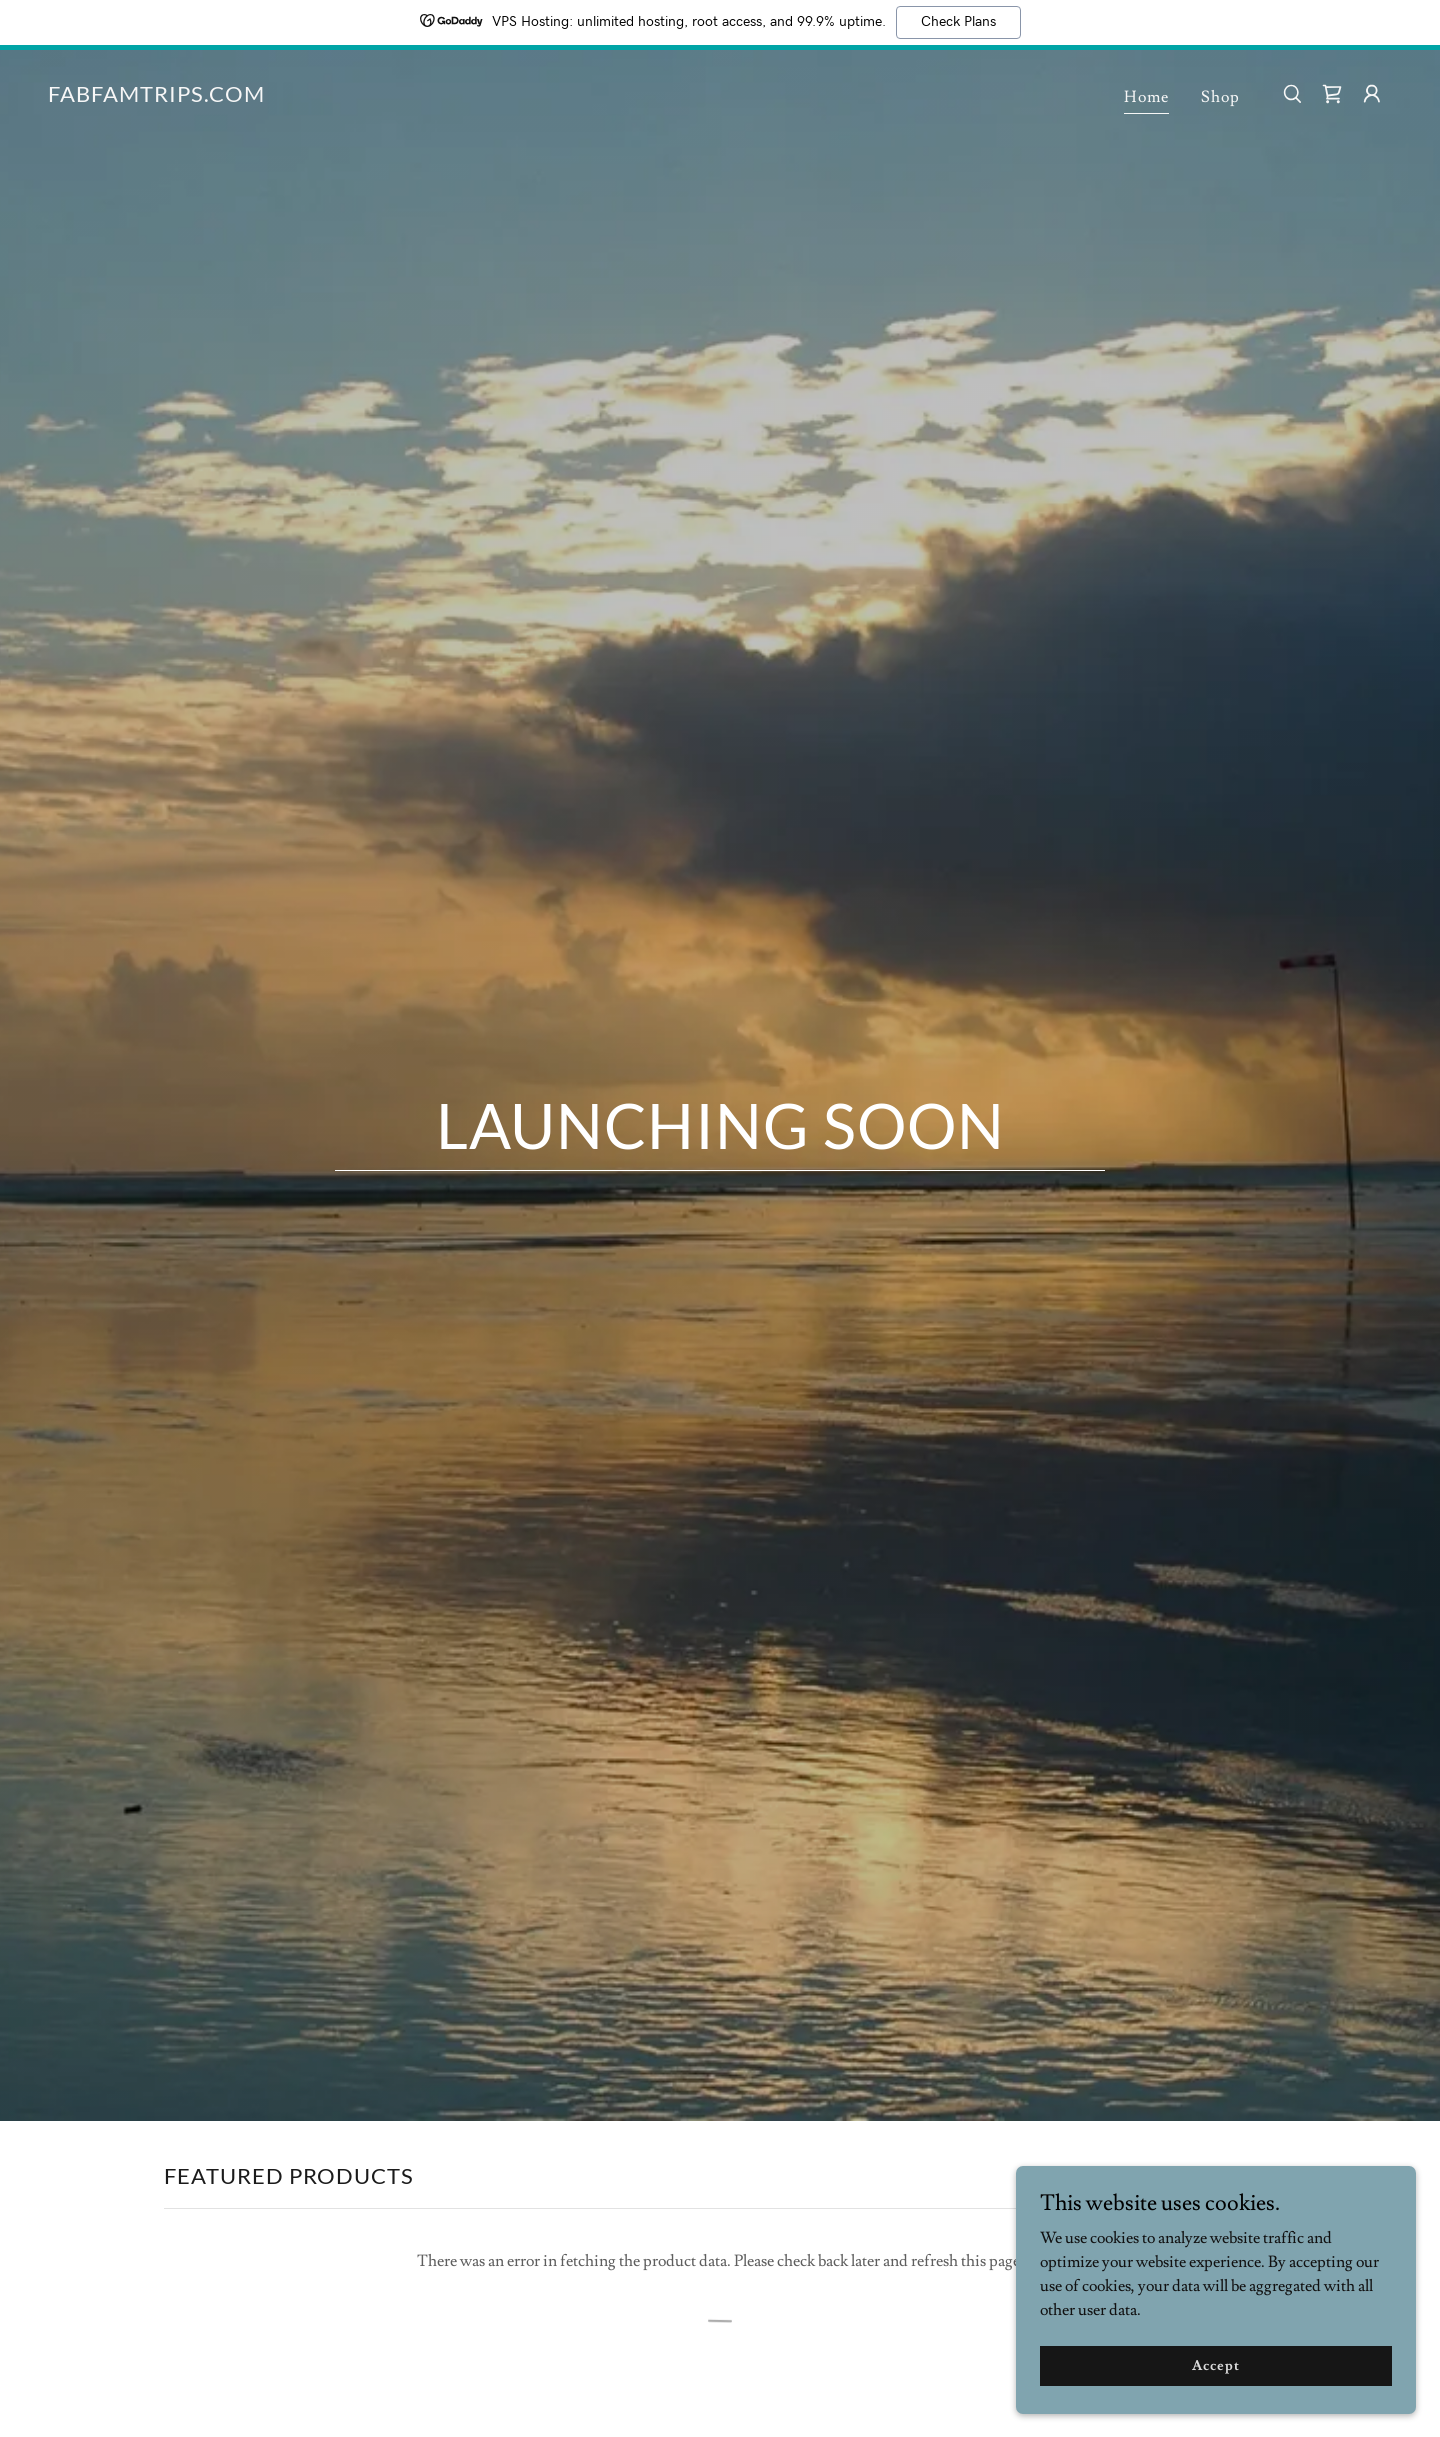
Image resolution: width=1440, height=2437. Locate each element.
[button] (1372, 94)
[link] (156, 97)
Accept (1215, 2365)
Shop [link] (1220, 97)
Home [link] (1146, 97)
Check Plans (958, 22)
